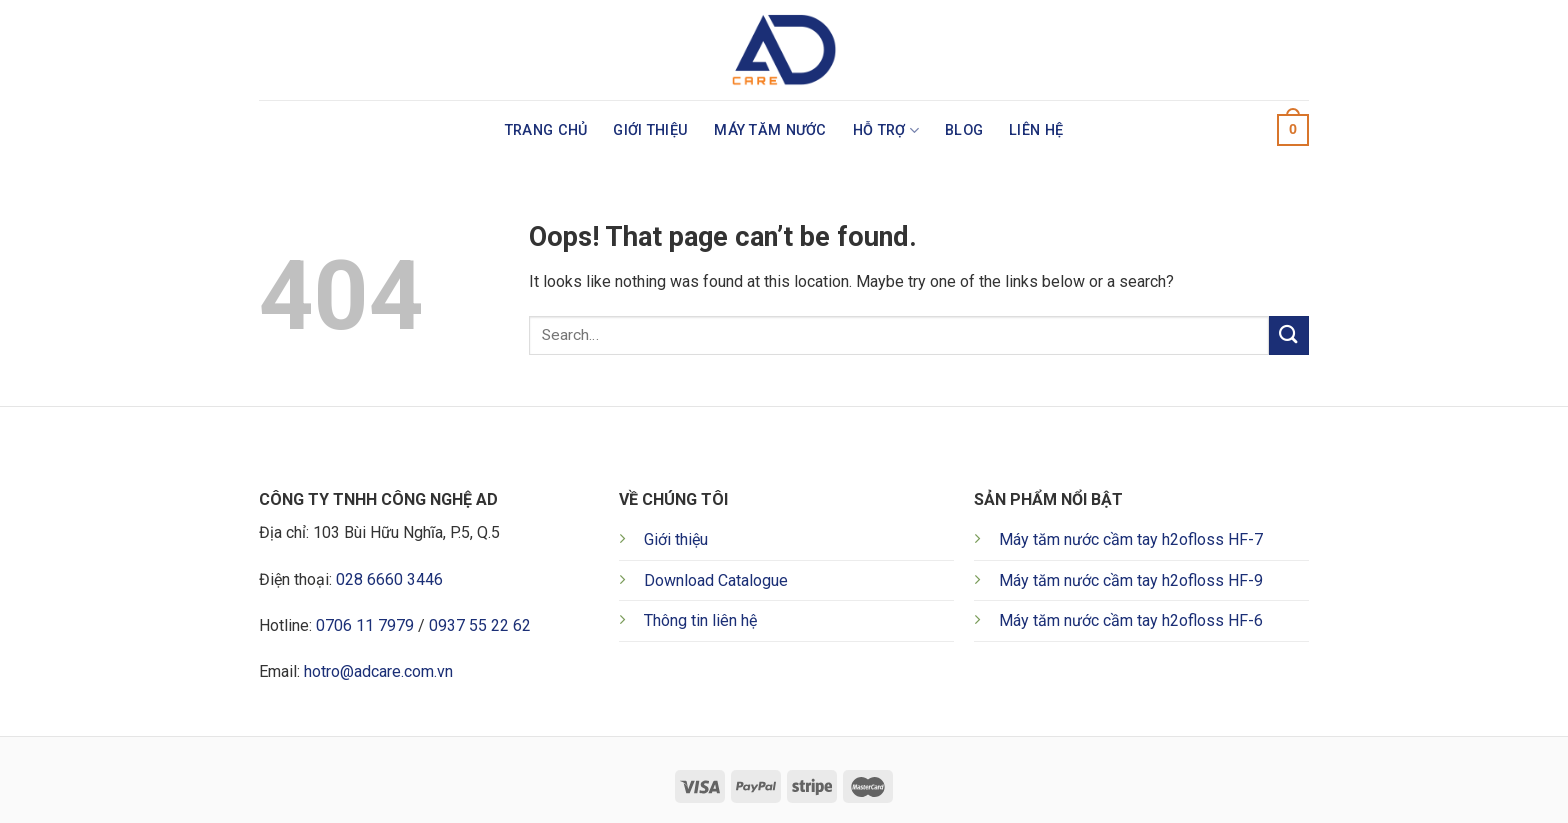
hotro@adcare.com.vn (378, 671)
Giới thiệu (650, 130)
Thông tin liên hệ (700, 620)
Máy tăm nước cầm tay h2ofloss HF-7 (1131, 539)
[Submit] (1289, 335)
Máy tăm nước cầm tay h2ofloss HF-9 (1131, 580)
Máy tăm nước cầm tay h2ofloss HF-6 (1131, 620)
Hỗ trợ (886, 130)
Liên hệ (1036, 130)
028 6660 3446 (389, 579)
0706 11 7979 (365, 625)
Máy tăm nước (770, 130)
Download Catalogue (716, 580)
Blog (964, 130)
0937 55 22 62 (480, 625)
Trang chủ (546, 130)
